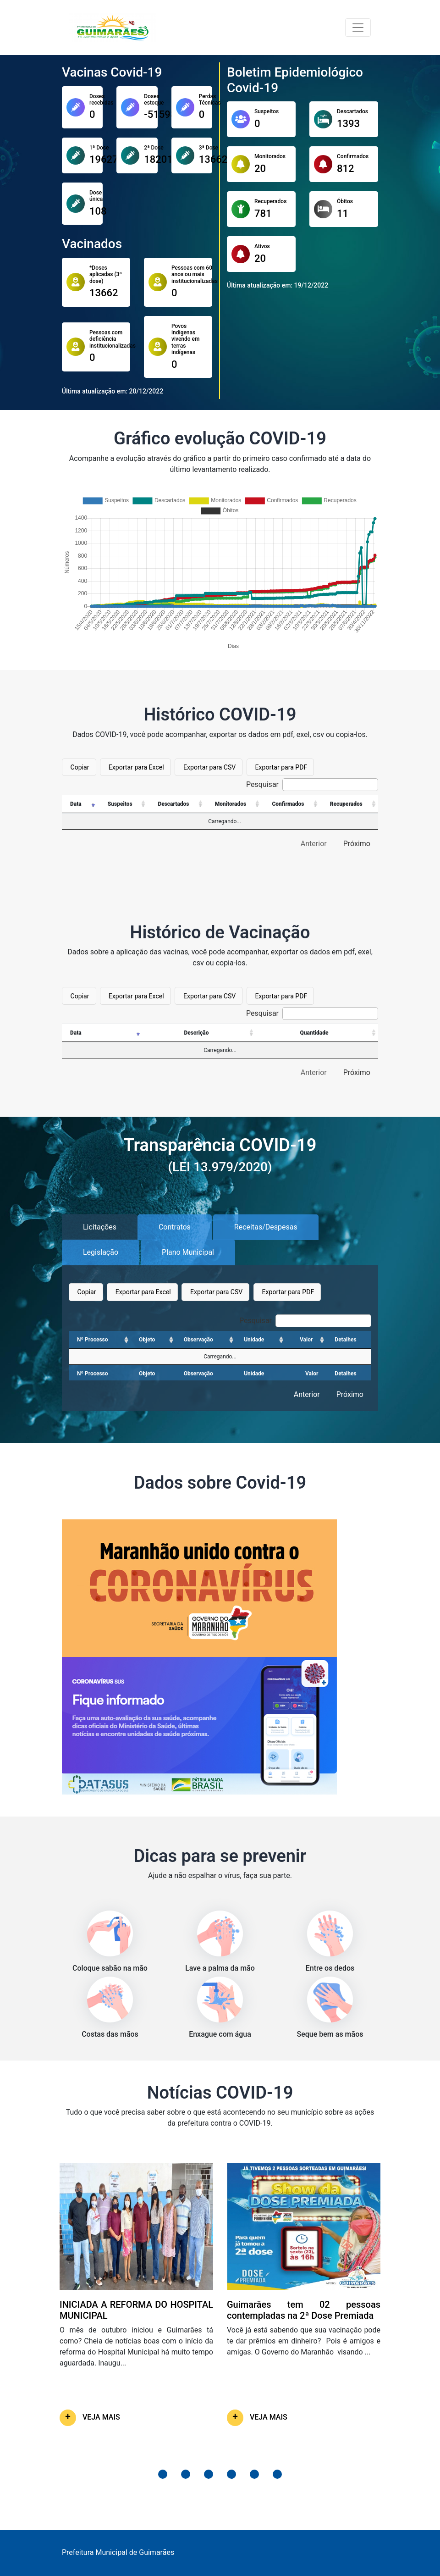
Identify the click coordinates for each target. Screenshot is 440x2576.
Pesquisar (312, 784)
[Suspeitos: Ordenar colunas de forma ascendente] (123, 804)
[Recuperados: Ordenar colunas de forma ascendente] (349, 804)
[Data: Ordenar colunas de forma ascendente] (80, 804)
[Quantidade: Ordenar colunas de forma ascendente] (317, 1033)
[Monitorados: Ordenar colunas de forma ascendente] (233, 804)
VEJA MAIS (101, 2417)
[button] (162, 2474)
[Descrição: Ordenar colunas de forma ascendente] (199, 1033)
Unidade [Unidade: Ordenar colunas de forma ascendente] (254, 1339)
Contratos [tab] (175, 1227)
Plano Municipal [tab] (188, 1252)
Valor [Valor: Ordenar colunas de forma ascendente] (306, 1339)
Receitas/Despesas (265, 1227)
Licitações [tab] (99, 1227)
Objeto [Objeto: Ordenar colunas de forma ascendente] (147, 1339)
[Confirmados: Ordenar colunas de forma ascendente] (290, 804)
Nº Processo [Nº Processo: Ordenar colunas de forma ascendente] (92, 1339)
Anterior (314, 843)
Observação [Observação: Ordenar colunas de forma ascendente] (198, 1339)
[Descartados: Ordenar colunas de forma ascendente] (176, 804)
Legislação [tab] (100, 1252)
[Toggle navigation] (358, 27)
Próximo (356, 843)
